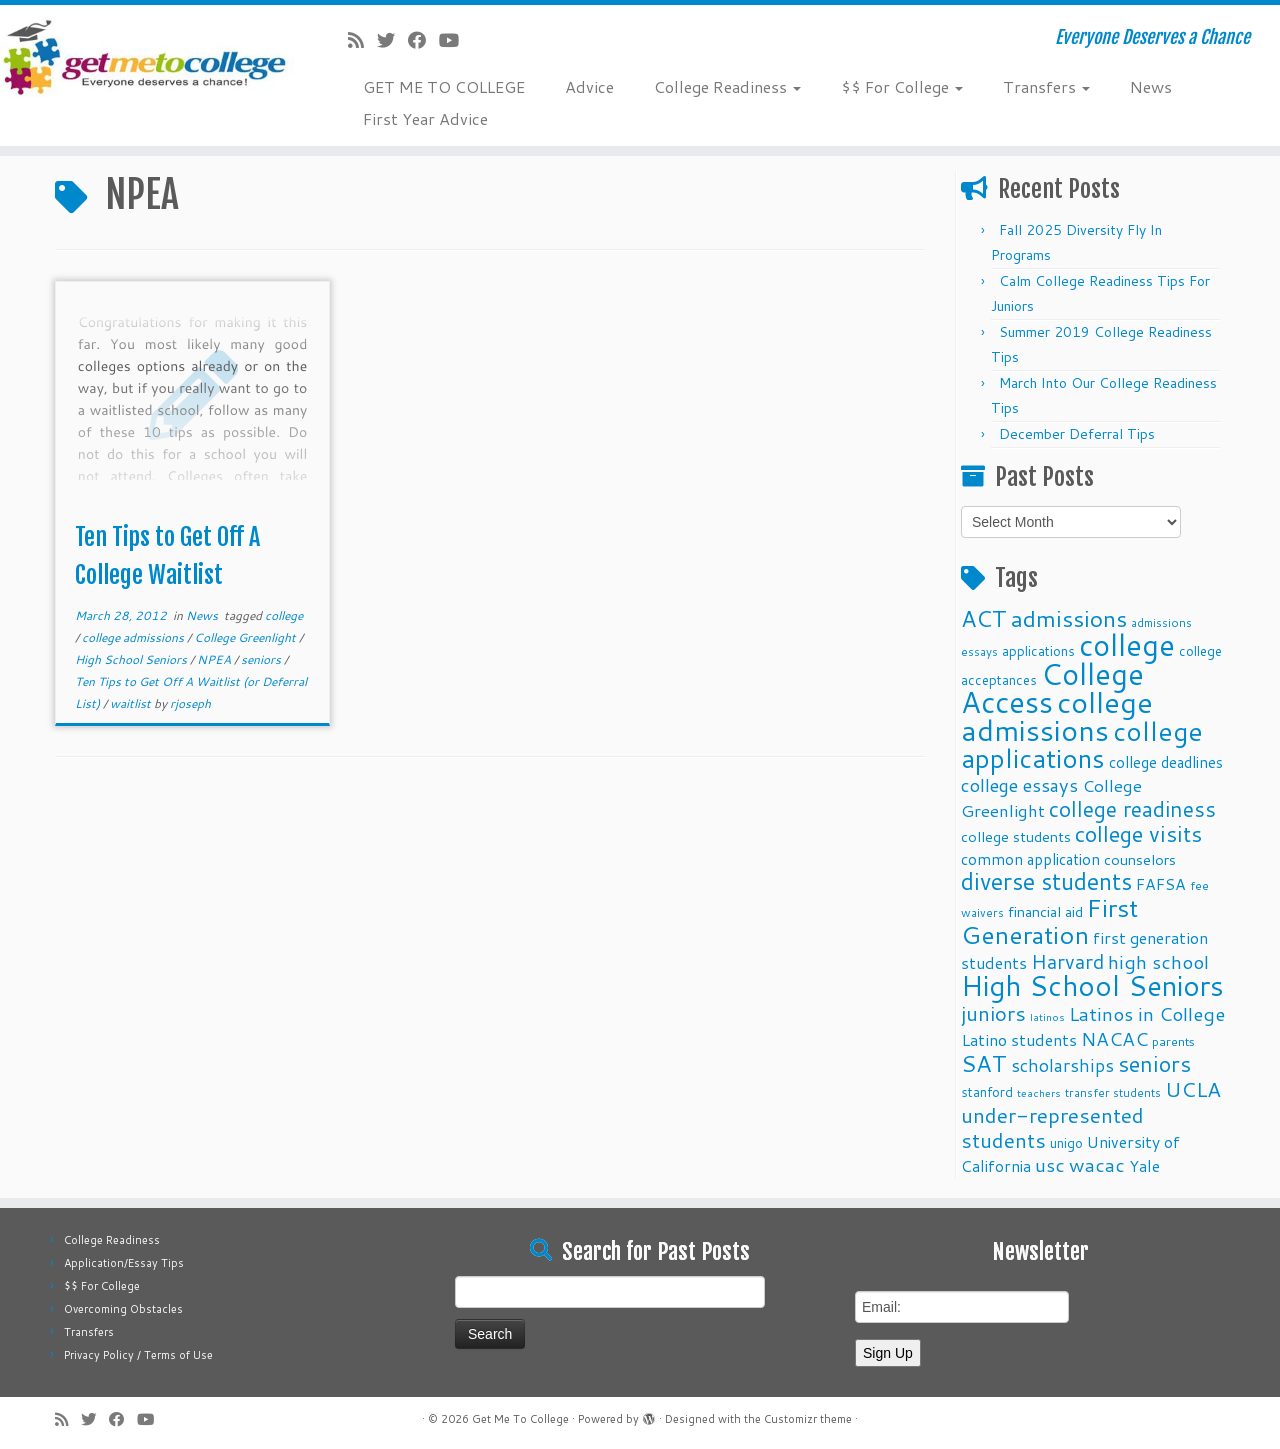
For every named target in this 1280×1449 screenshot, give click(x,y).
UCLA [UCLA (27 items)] (1193, 1089)
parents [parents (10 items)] (1173, 1041)
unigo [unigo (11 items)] (1066, 1142)
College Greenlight (246, 637)
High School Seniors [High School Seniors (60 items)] (1092, 985)
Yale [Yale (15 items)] (1144, 1166)
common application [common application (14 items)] (1030, 859)
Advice (589, 86)
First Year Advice (425, 118)
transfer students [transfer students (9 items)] (1113, 1092)
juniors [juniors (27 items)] (993, 1013)
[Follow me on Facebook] (423, 40)
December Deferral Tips (1077, 434)
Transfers (1046, 86)
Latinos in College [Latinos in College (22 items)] (1147, 1013)
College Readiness (727, 86)
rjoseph (190, 703)
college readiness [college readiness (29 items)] (1132, 809)
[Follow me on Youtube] (455, 40)
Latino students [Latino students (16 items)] (1019, 1039)
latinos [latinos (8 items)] (1047, 1016)
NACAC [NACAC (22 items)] (1114, 1038)
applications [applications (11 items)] (1038, 650)
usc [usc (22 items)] (1050, 1164)
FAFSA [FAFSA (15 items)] (1161, 884)
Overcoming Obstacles (123, 1309)
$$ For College (902, 86)
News (1151, 86)
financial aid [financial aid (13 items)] (1045, 911)
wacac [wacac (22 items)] (1097, 1164)
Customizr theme (808, 1419)
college (284, 615)
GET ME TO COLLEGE (444, 86)
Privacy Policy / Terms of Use (138, 1355)
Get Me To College (520, 1419)
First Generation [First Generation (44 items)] (1049, 921)
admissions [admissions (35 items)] (1069, 618)
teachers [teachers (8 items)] (1039, 1092)
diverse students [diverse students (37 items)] (1046, 881)
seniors (262, 659)
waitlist (132, 703)
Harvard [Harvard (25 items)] (1067, 961)
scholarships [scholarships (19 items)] (1062, 1065)
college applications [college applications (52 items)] (1082, 744)
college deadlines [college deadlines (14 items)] (1166, 762)
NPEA (215, 659)
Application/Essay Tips (124, 1263)
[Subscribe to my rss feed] (362, 40)
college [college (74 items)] (1127, 644)
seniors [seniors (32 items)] (1154, 1063)
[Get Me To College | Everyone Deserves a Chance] (147, 56)
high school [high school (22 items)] (1158, 961)
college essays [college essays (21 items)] (1019, 785)
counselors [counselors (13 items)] (1140, 859)
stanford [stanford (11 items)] (987, 1091)
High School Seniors (132, 659)
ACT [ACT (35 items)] (984, 618)
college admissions (134, 637)
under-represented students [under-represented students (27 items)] (1052, 1127)
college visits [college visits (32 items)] (1138, 833)
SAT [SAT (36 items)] (984, 1063)
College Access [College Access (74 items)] (1052, 687)
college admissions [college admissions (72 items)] (1057, 715)
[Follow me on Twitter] (392, 40)
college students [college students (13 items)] (1016, 836)
